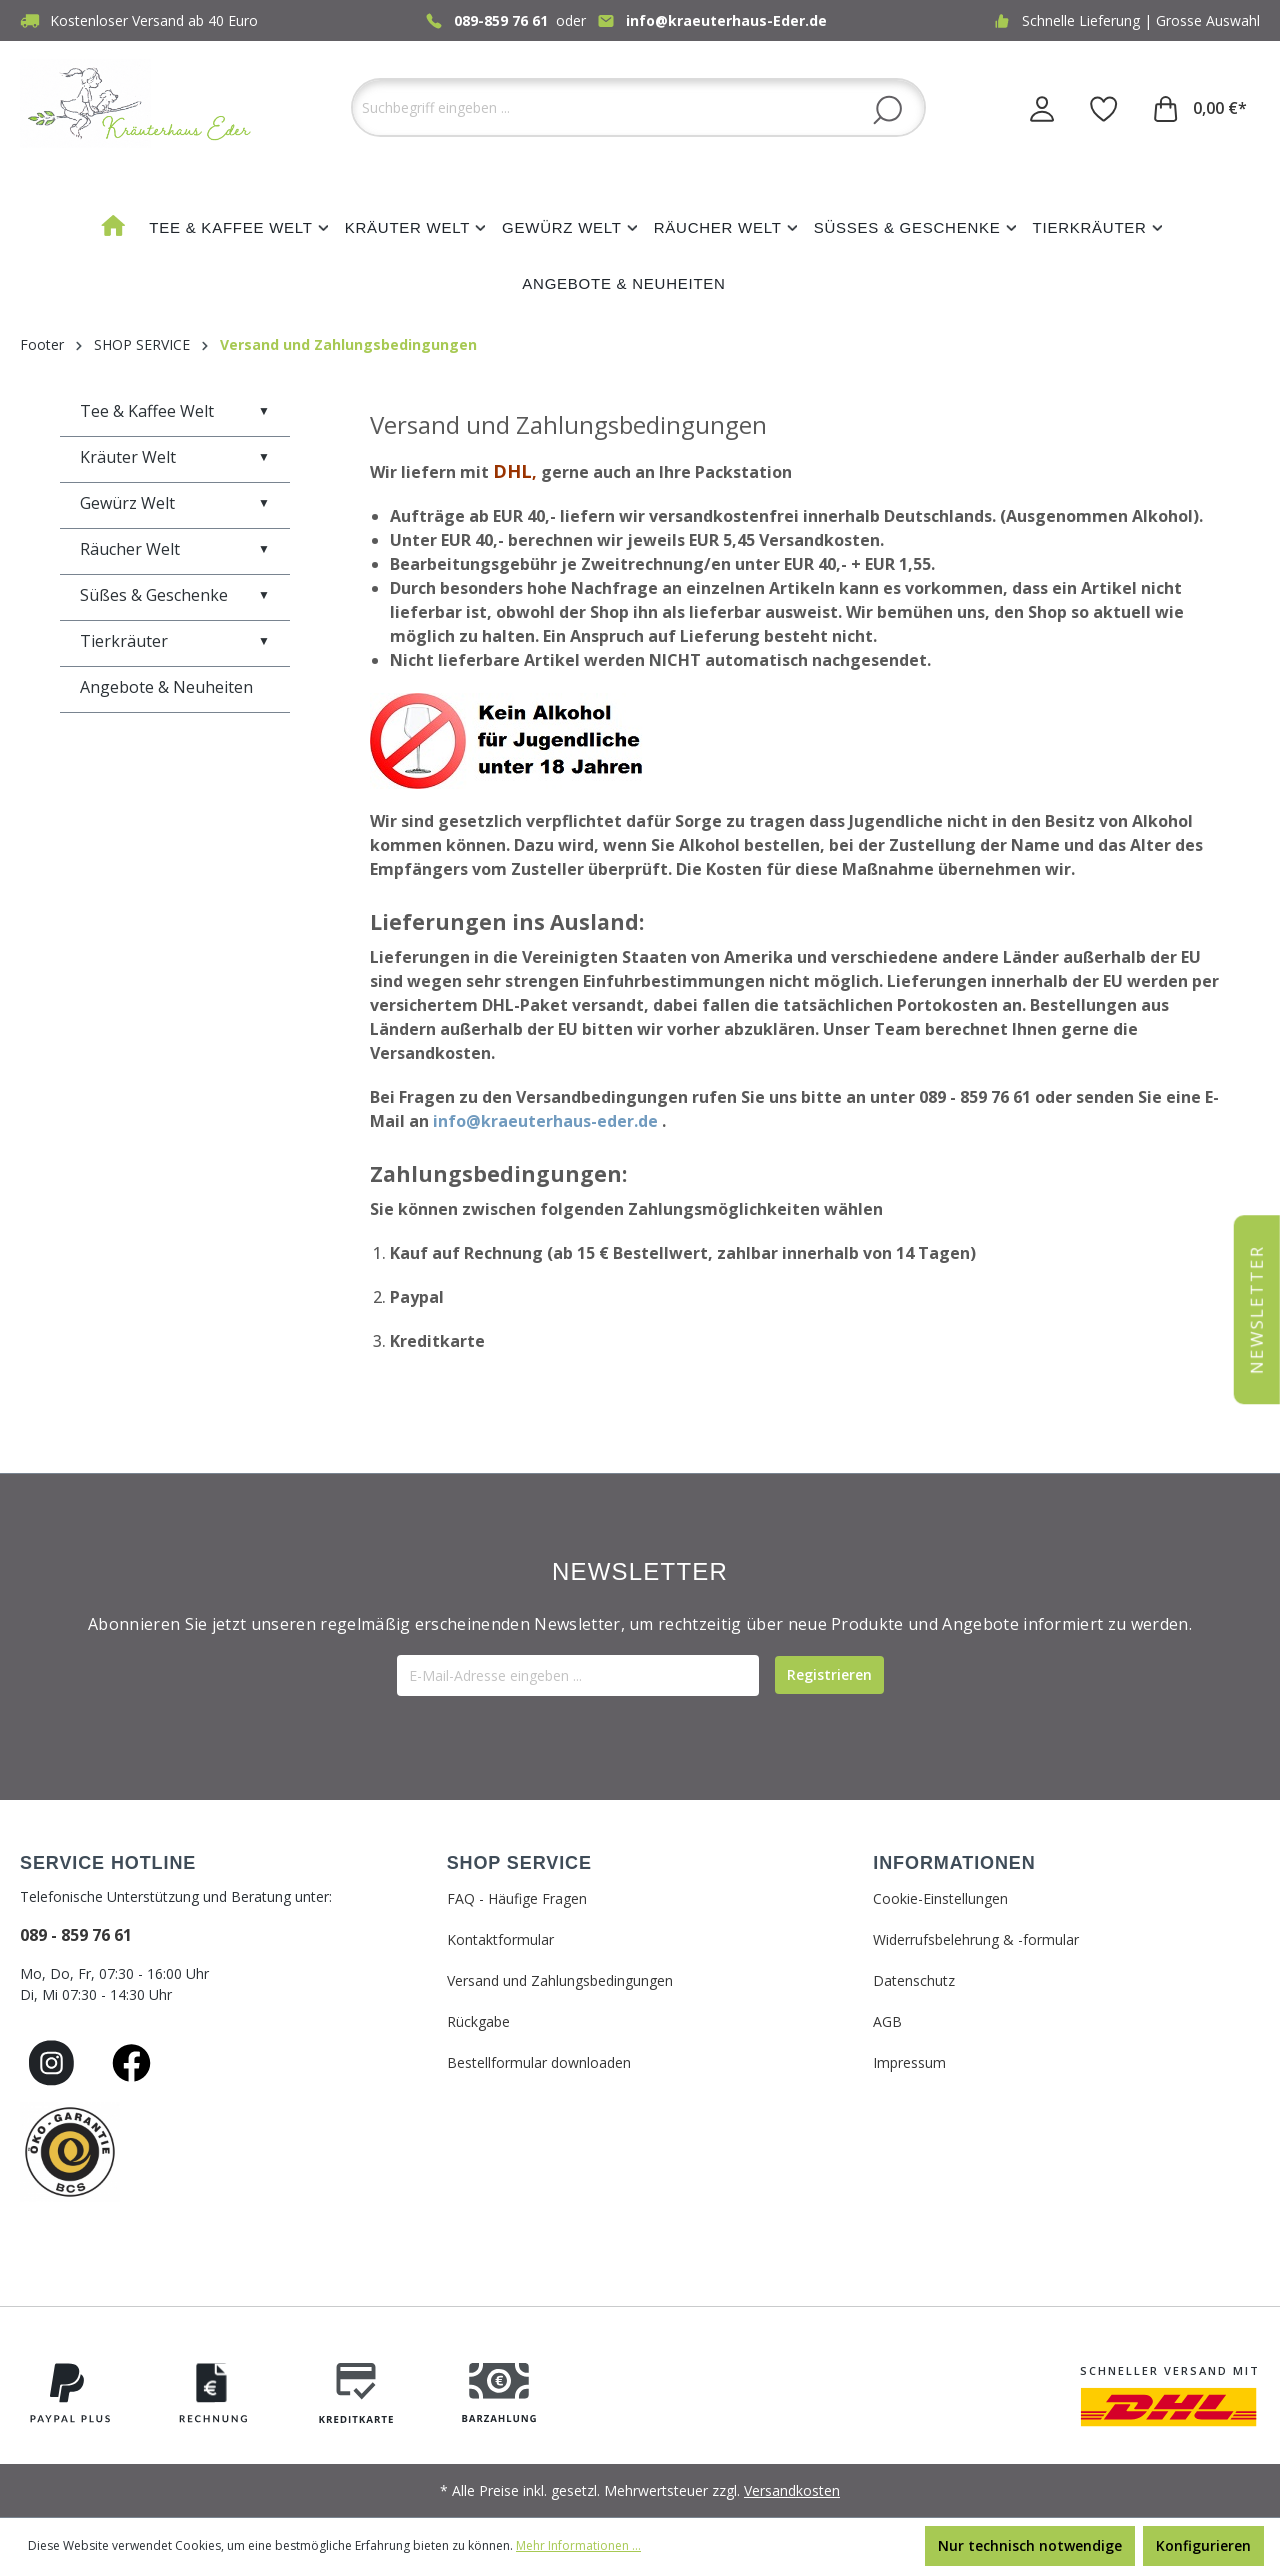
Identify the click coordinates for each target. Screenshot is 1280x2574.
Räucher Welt (175, 549)
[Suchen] (887, 109)
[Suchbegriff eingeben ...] (638, 107)
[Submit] (829, 1675)
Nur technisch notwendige (1030, 2545)
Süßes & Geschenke (175, 595)
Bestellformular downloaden (539, 2062)
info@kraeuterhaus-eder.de (545, 1121)
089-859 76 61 (501, 20)
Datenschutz (914, 1980)
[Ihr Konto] (1042, 108)
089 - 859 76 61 (76, 1935)
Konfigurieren (1203, 2545)
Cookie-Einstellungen (940, 1898)
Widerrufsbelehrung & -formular (976, 1939)
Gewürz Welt (175, 503)
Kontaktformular (500, 1939)
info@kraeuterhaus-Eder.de (726, 20)
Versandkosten (792, 2490)
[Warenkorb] (1200, 108)
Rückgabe (478, 2021)
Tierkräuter (175, 641)
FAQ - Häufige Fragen (517, 1898)
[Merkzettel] (1104, 108)
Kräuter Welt (175, 457)
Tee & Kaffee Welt (175, 411)
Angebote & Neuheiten (166, 687)
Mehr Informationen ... (578, 2545)
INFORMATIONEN (954, 1863)
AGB (887, 2021)
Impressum (909, 2062)
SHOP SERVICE (519, 1863)
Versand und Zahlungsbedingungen (560, 1980)
